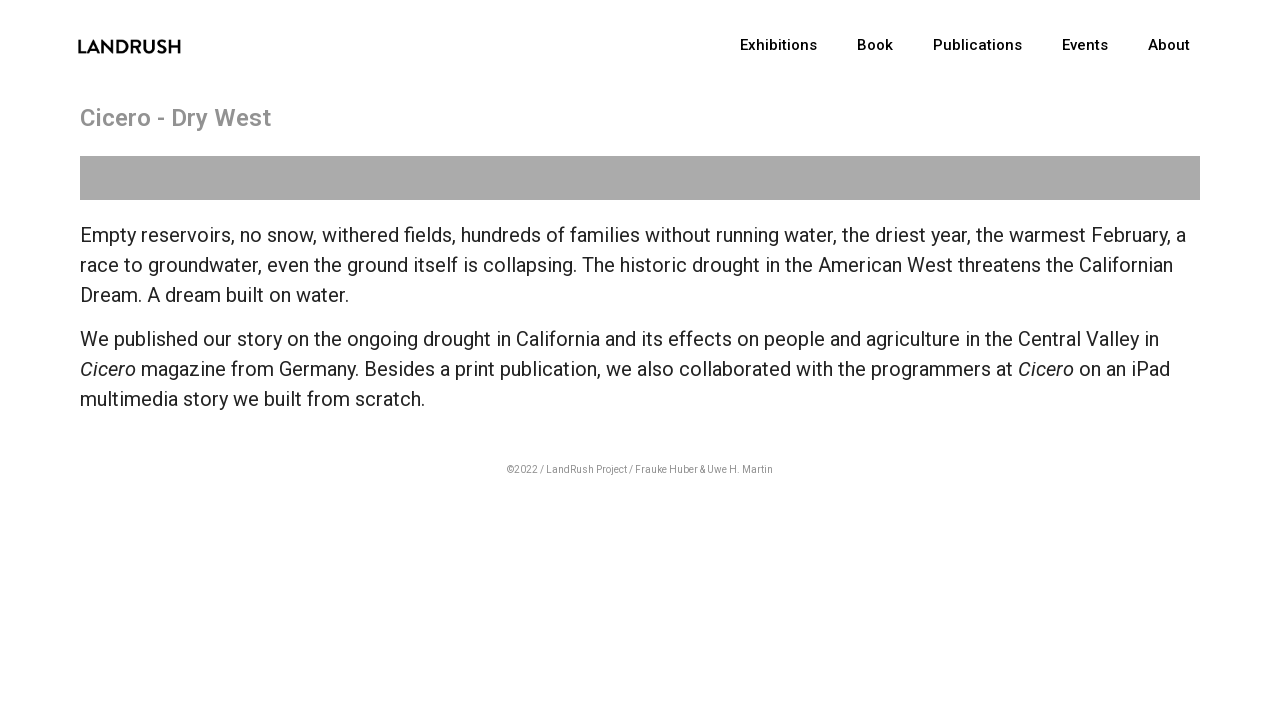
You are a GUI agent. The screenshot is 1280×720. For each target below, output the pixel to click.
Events (1085, 45)
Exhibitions (778, 45)
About (1169, 45)
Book (875, 45)
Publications (977, 45)
